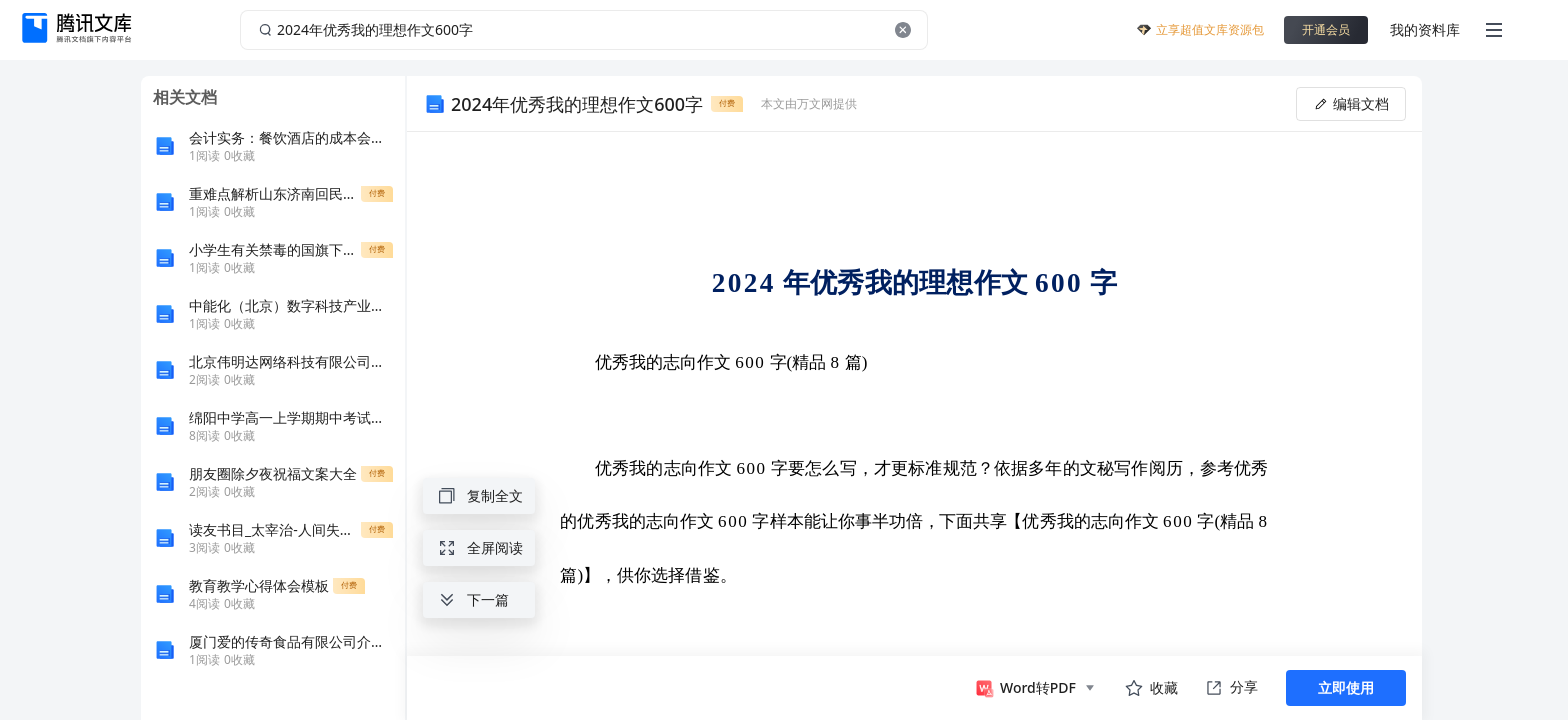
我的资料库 (1425, 29)
